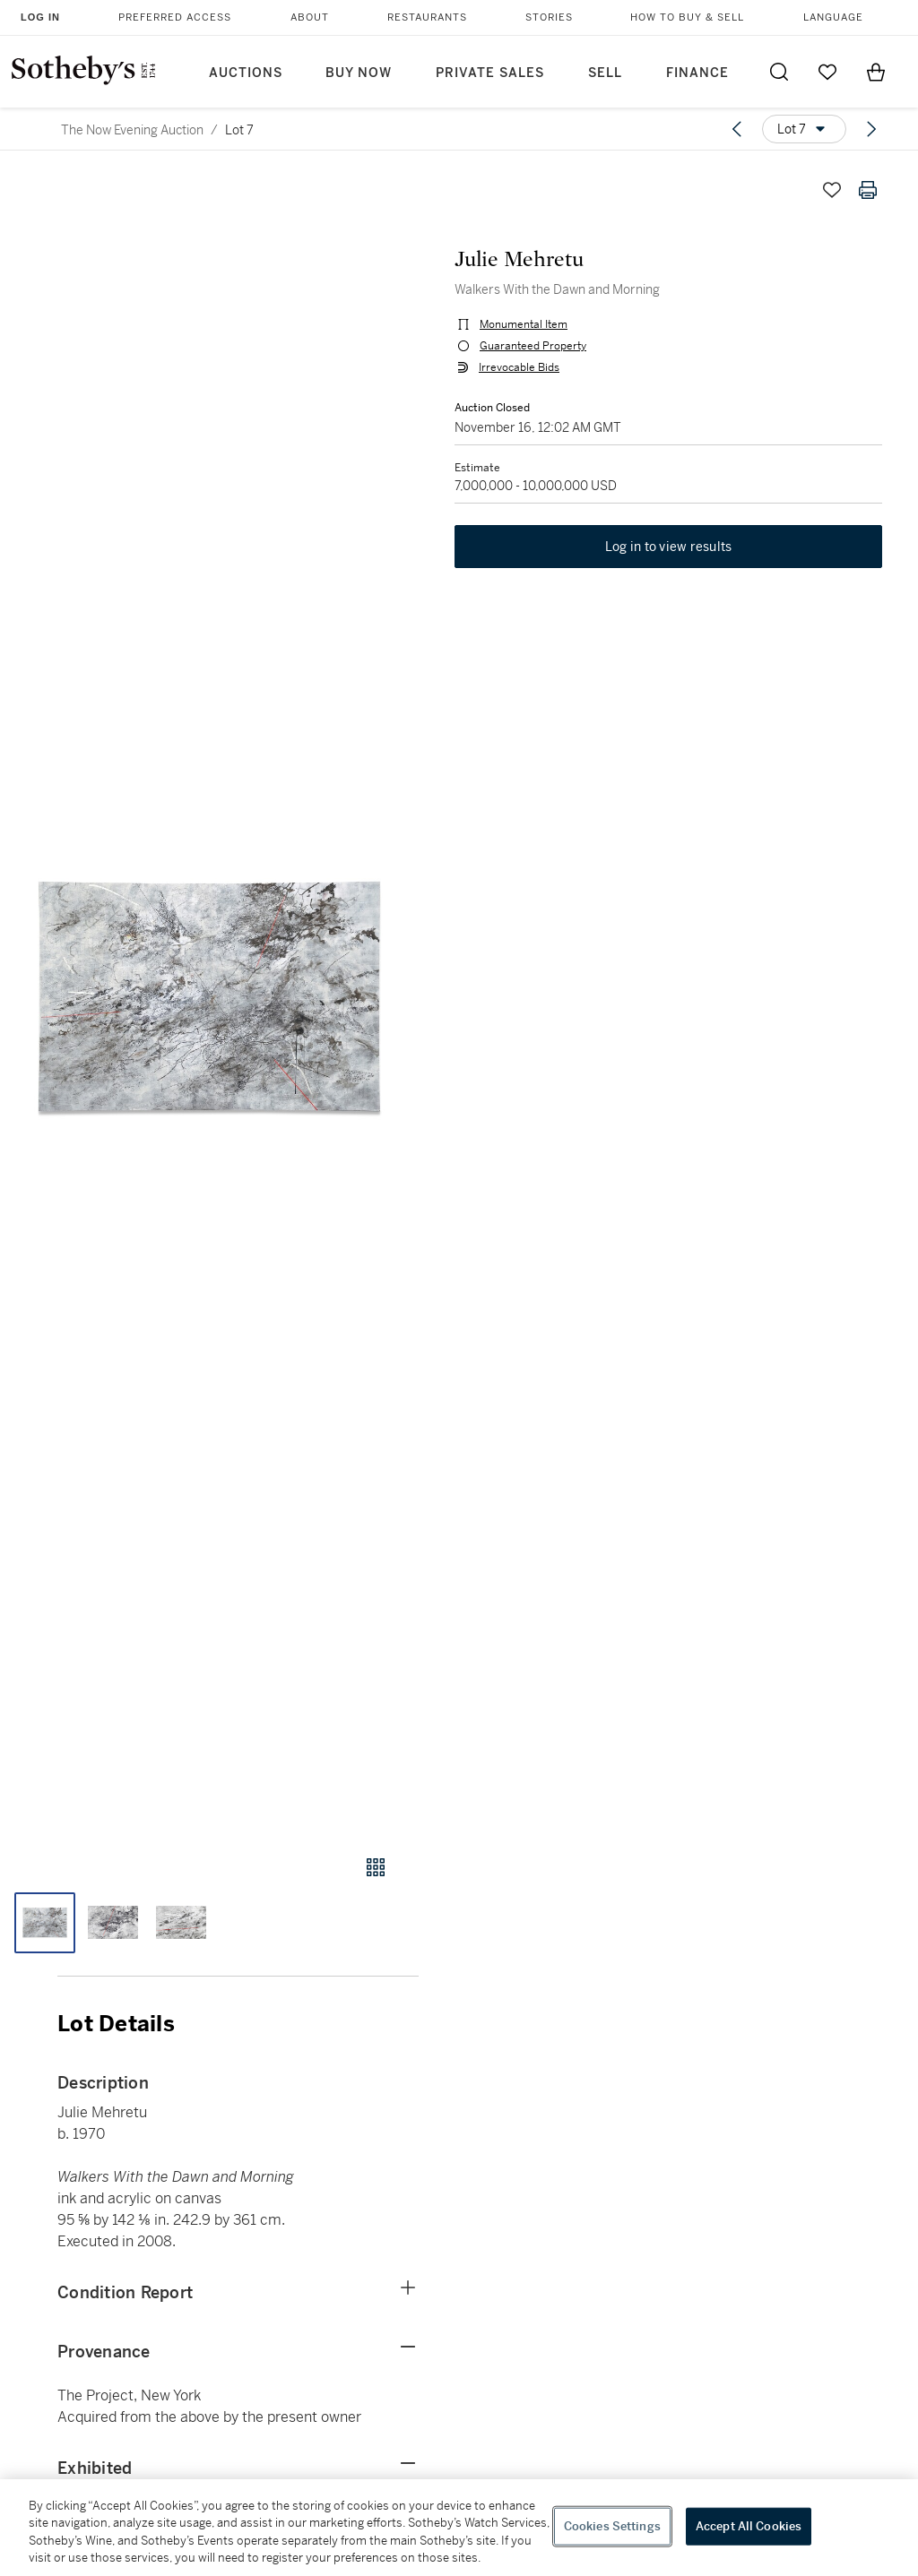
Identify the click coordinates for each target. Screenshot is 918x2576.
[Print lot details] (867, 190)
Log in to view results (668, 546)
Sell (605, 73)
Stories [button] (549, 17)
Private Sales (490, 73)
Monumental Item (523, 324)
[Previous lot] (737, 129)
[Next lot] (871, 129)
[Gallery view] (375, 1867)
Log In (40, 17)
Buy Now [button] (358, 73)
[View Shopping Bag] (876, 72)
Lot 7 (239, 130)
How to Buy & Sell (687, 17)
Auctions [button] (245, 73)
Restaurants (427, 17)
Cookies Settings (612, 2526)
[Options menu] (804, 129)
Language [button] (833, 17)
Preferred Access (174, 17)
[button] (209, 996)
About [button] (309, 17)
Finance (697, 73)
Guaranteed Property (533, 346)
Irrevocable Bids (519, 367)
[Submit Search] (779, 72)
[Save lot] (832, 190)
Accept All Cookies (748, 2526)
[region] (459, 2527)
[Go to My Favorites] (827, 72)
